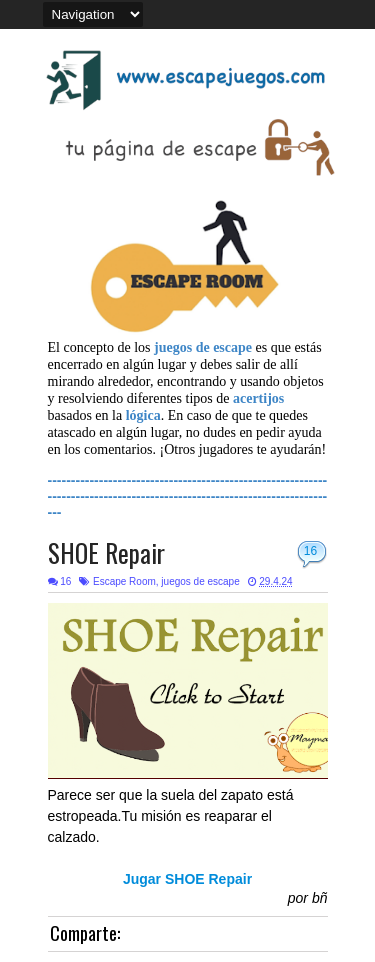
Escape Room (124, 581)
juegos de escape (200, 581)
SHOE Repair (106, 552)
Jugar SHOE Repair (187, 879)
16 (310, 551)
